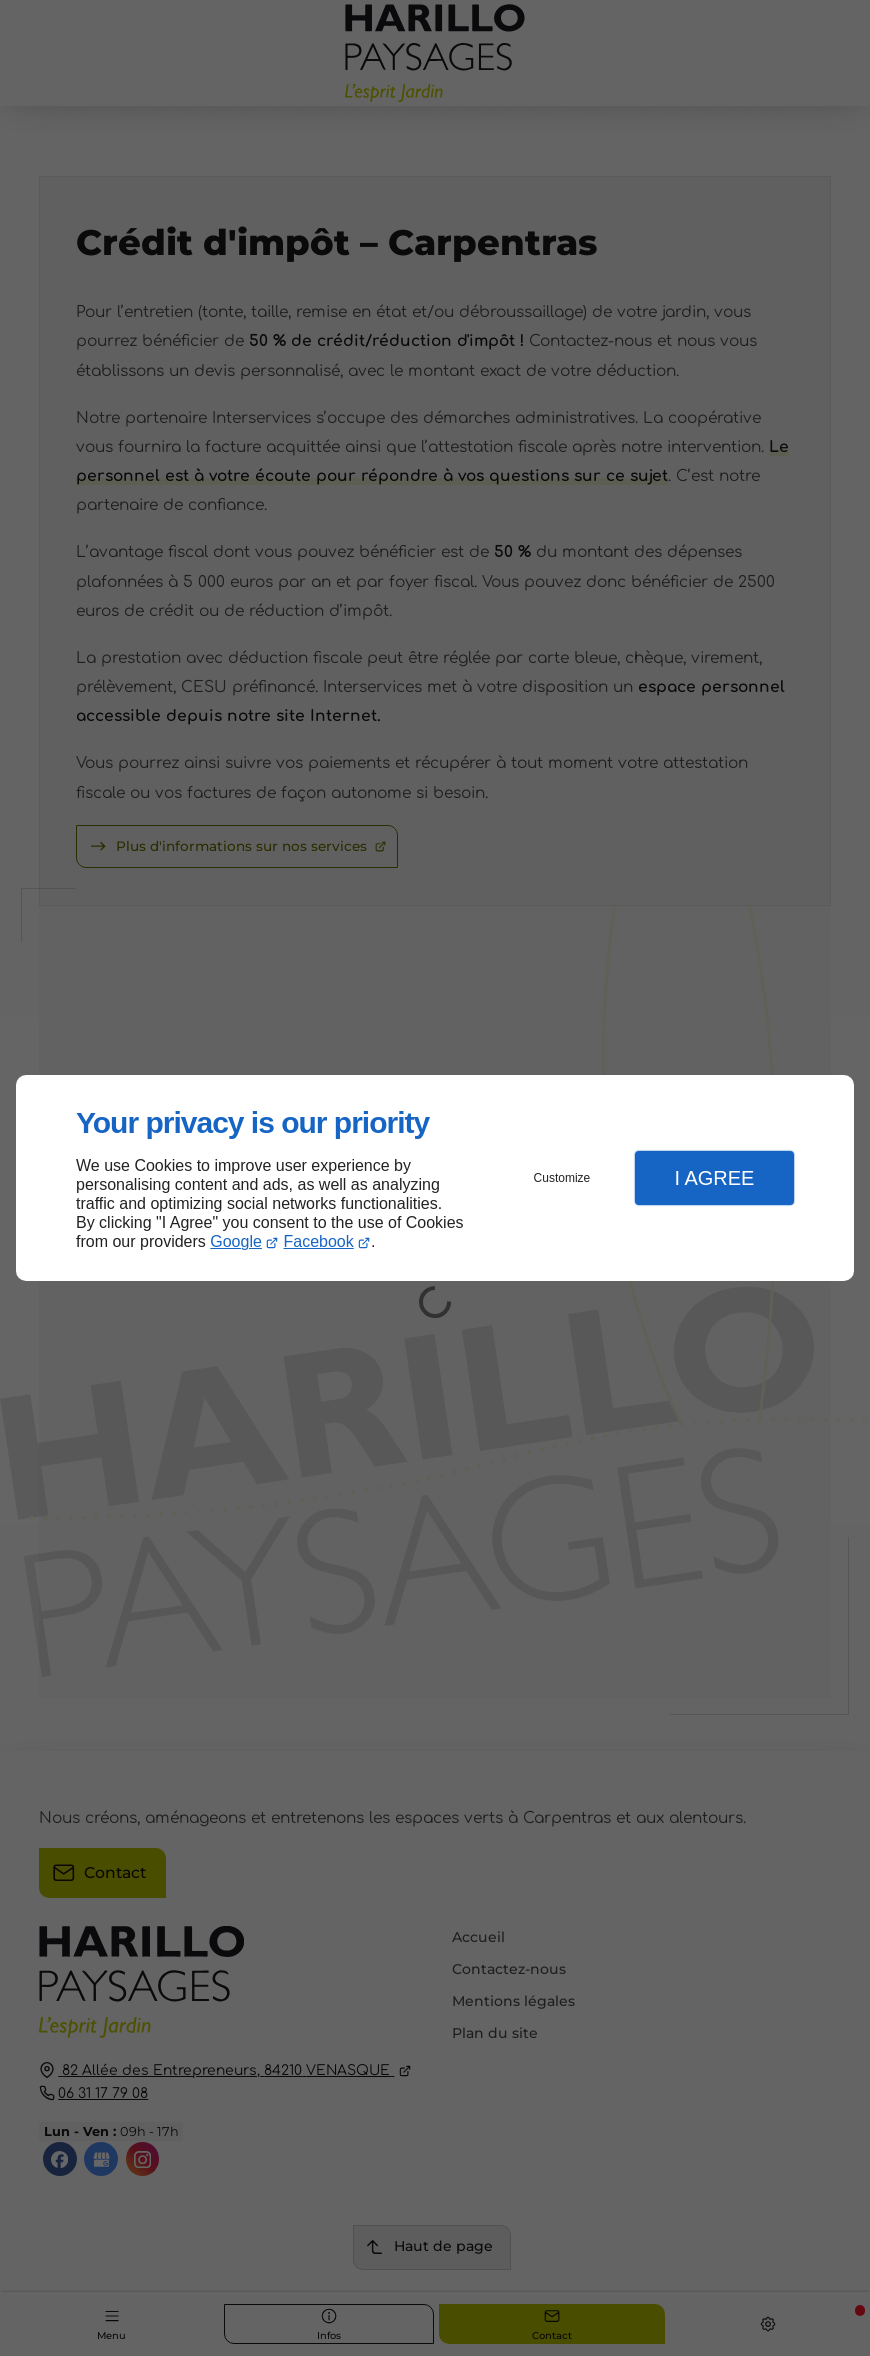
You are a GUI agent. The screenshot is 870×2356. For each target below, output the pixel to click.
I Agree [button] (714, 1178)
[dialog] (435, 1178)
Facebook (319, 1241)
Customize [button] (562, 1178)
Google (236, 1241)
